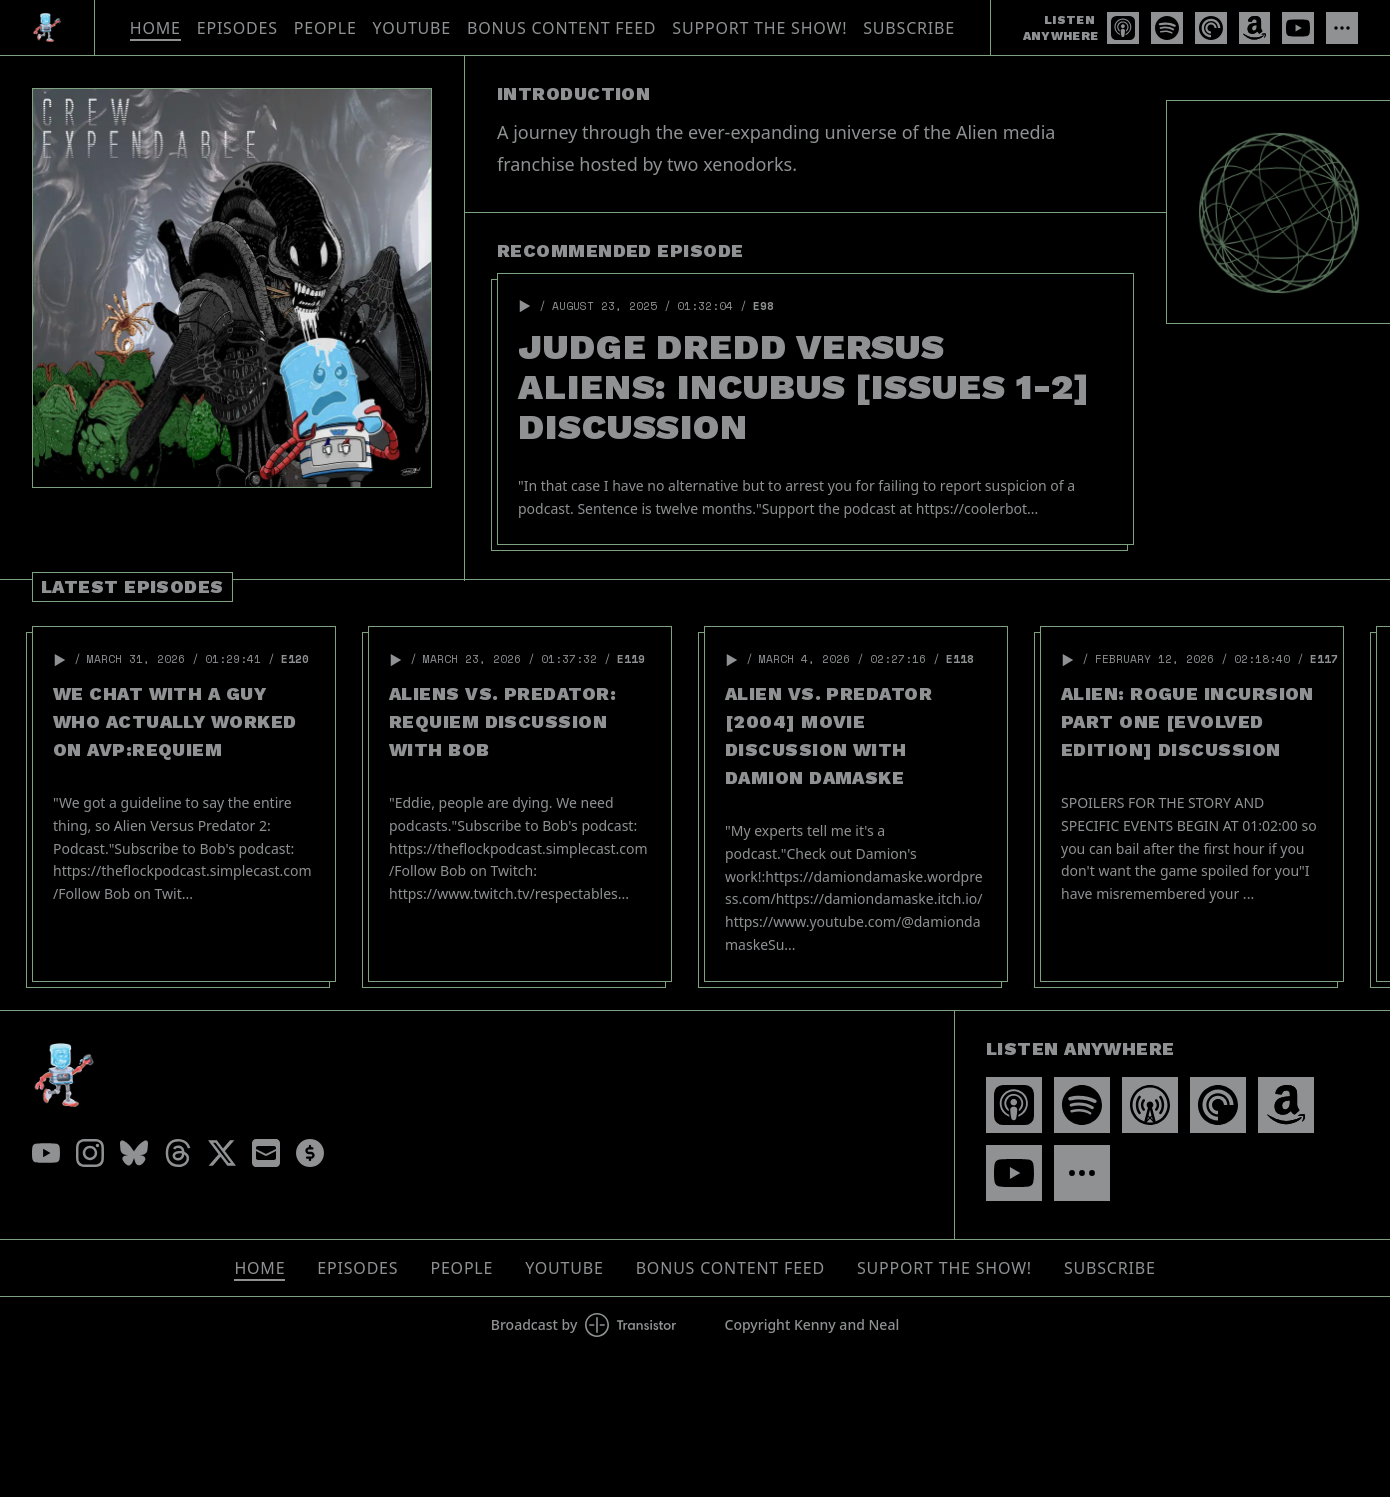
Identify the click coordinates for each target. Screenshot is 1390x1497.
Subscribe (909, 28)
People (325, 28)
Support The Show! (759, 28)
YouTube (412, 28)
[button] (525, 306)
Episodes (237, 28)
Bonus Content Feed (561, 28)
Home (155, 28)
